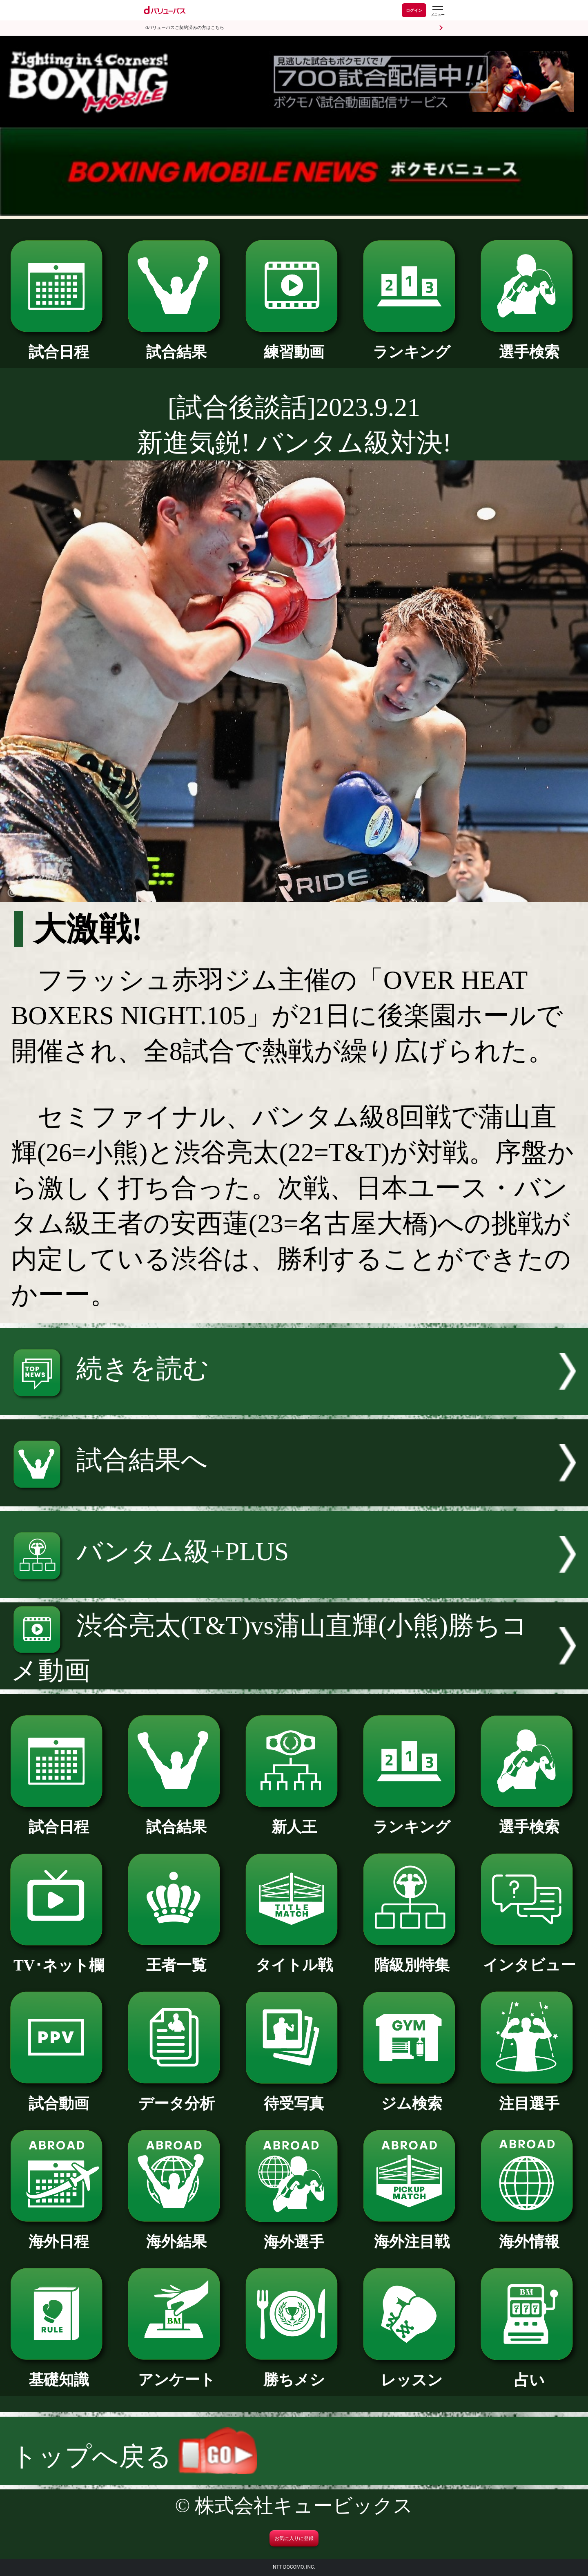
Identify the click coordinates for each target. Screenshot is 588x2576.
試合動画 (58, 2096)
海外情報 (529, 2234)
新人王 (294, 1819)
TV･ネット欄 (58, 1958)
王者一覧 (176, 1957)
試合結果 (176, 344)
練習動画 (294, 344)
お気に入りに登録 (294, 2538)
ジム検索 (411, 2096)
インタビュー (529, 1957)
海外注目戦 (411, 2234)
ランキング (411, 344)
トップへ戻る (134, 2456)
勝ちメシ (294, 2372)
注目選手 (529, 2096)
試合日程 (58, 344)
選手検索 (529, 344)
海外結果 (176, 2234)
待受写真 (294, 2096)
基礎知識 (58, 2372)
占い (529, 2372)
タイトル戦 (294, 1957)
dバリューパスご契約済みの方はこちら (184, 27)
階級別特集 (411, 1957)
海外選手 (294, 2234)
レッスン (411, 2372)
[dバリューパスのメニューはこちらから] (437, 11)
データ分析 (176, 2096)
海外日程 (58, 2234)
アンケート (176, 2372)
